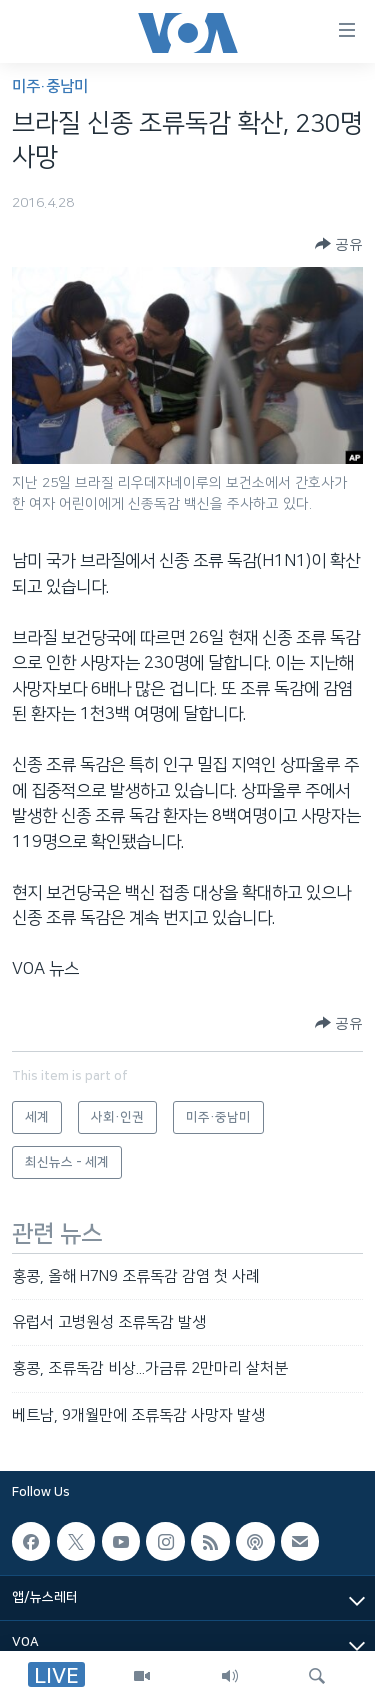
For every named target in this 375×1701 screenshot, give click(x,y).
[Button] (339, 244)
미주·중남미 (50, 86)
